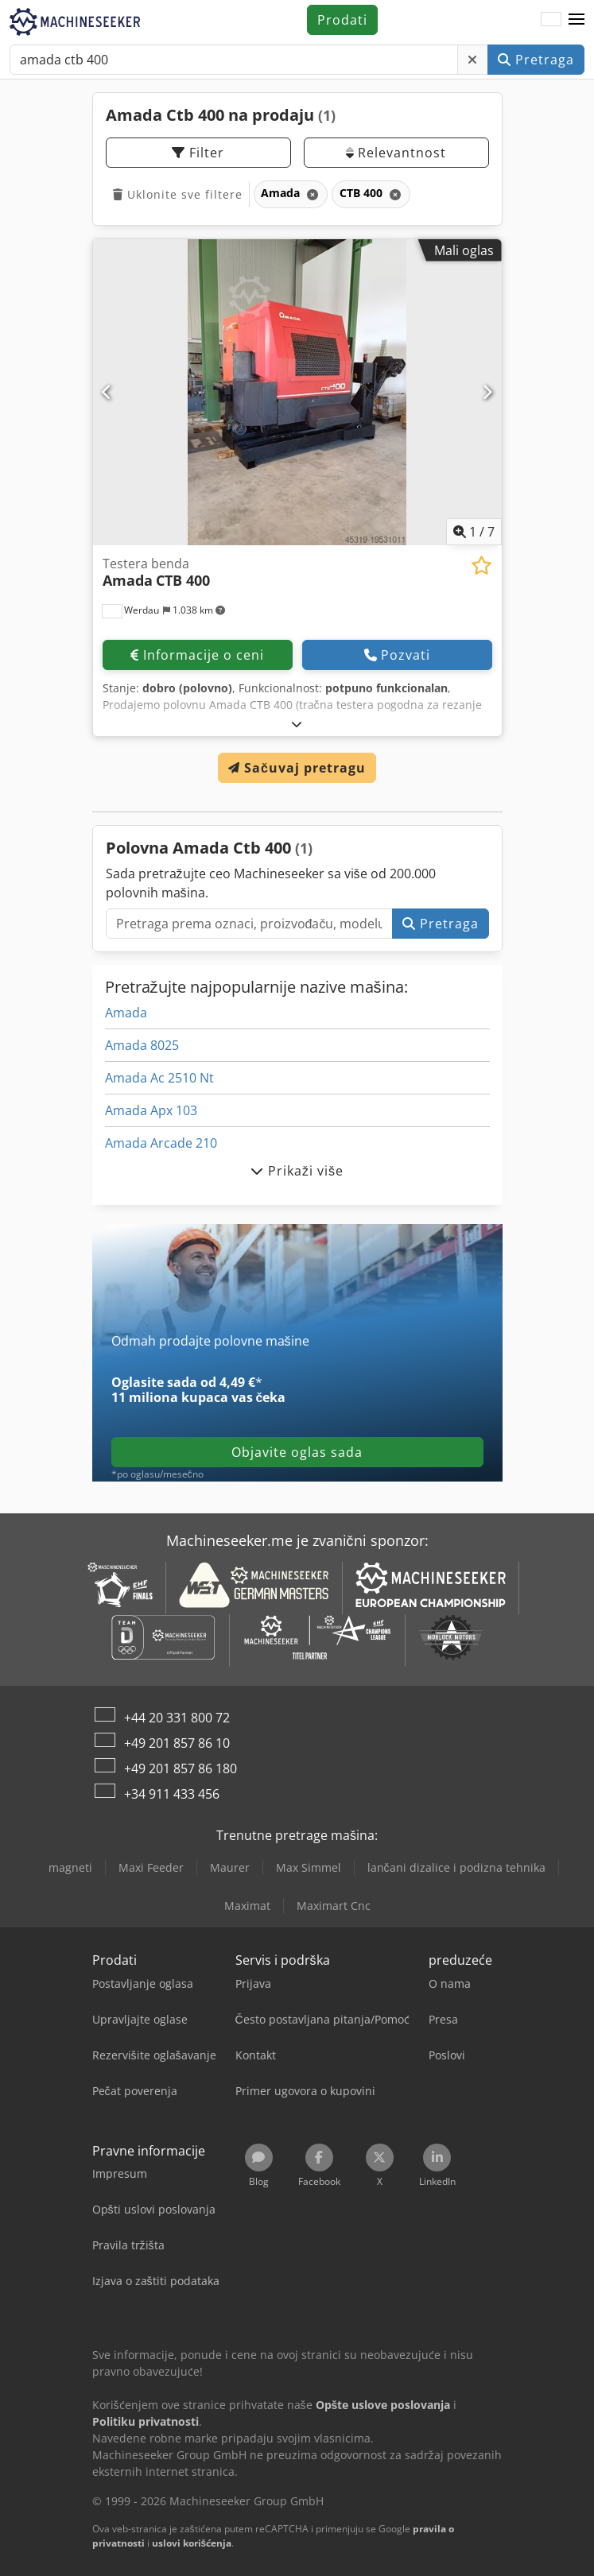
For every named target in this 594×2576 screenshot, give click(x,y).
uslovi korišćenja (192, 2543)
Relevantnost (396, 152)
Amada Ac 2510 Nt (159, 1078)
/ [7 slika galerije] (474, 531)
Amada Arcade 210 (161, 1143)
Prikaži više (297, 1171)
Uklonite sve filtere (178, 194)
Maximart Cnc (334, 1905)
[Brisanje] (472, 60)
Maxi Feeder (151, 1867)
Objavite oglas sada (297, 1452)
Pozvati (397, 655)
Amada (126, 1012)
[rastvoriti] (297, 723)
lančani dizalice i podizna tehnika (456, 1867)
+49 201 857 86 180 (180, 1768)
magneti (70, 1867)
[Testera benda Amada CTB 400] (297, 392)
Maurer (230, 1867)
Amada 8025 (142, 1045)
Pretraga (536, 59)
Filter (198, 152)
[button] (576, 20)
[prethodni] (107, 392)
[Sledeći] (487, 392)
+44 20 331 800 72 (177, 1717)
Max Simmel (308, 1867)
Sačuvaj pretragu (297, 768)
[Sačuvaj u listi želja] (481, 565)
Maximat (247, 1905)
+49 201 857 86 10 (177, 1743)
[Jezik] (551, 20)
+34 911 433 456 (171, 1794)
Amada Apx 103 (151, 1110)
